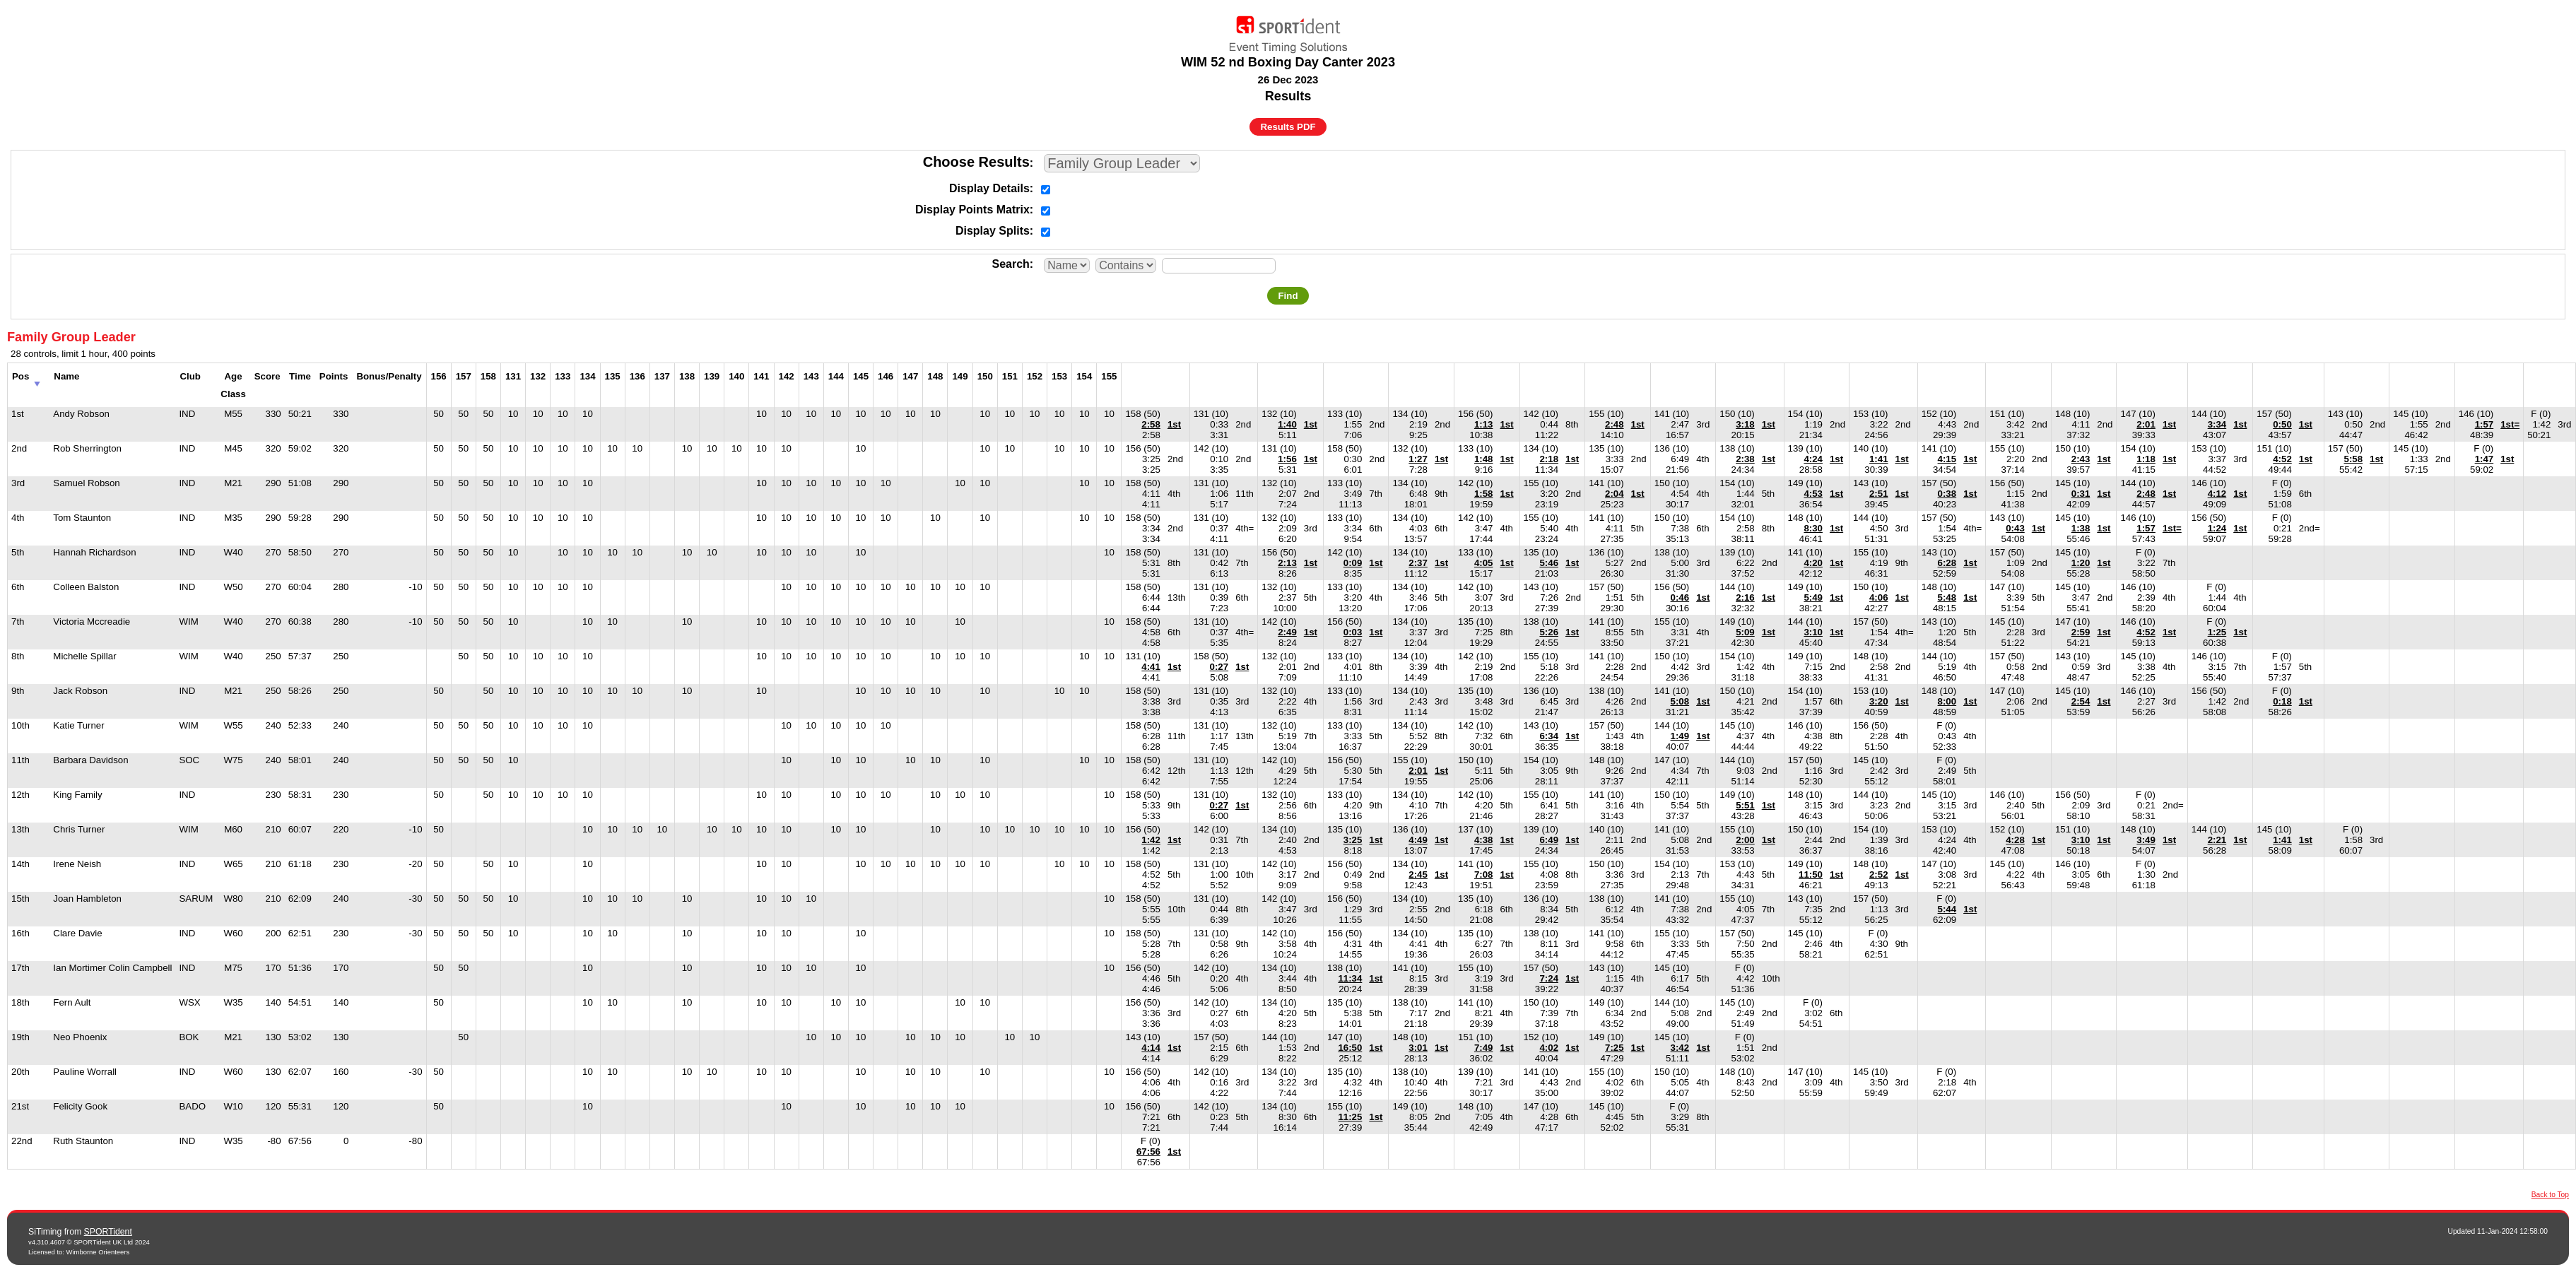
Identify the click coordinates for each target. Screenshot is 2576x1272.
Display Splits (992, 231)
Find (1288, 295)
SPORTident (108, 1232)
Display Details (989, 188)
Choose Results (976, 162)
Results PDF (1287, 127)
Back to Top (2550, 1195)
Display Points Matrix (972, 210)
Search (1010, 264)
